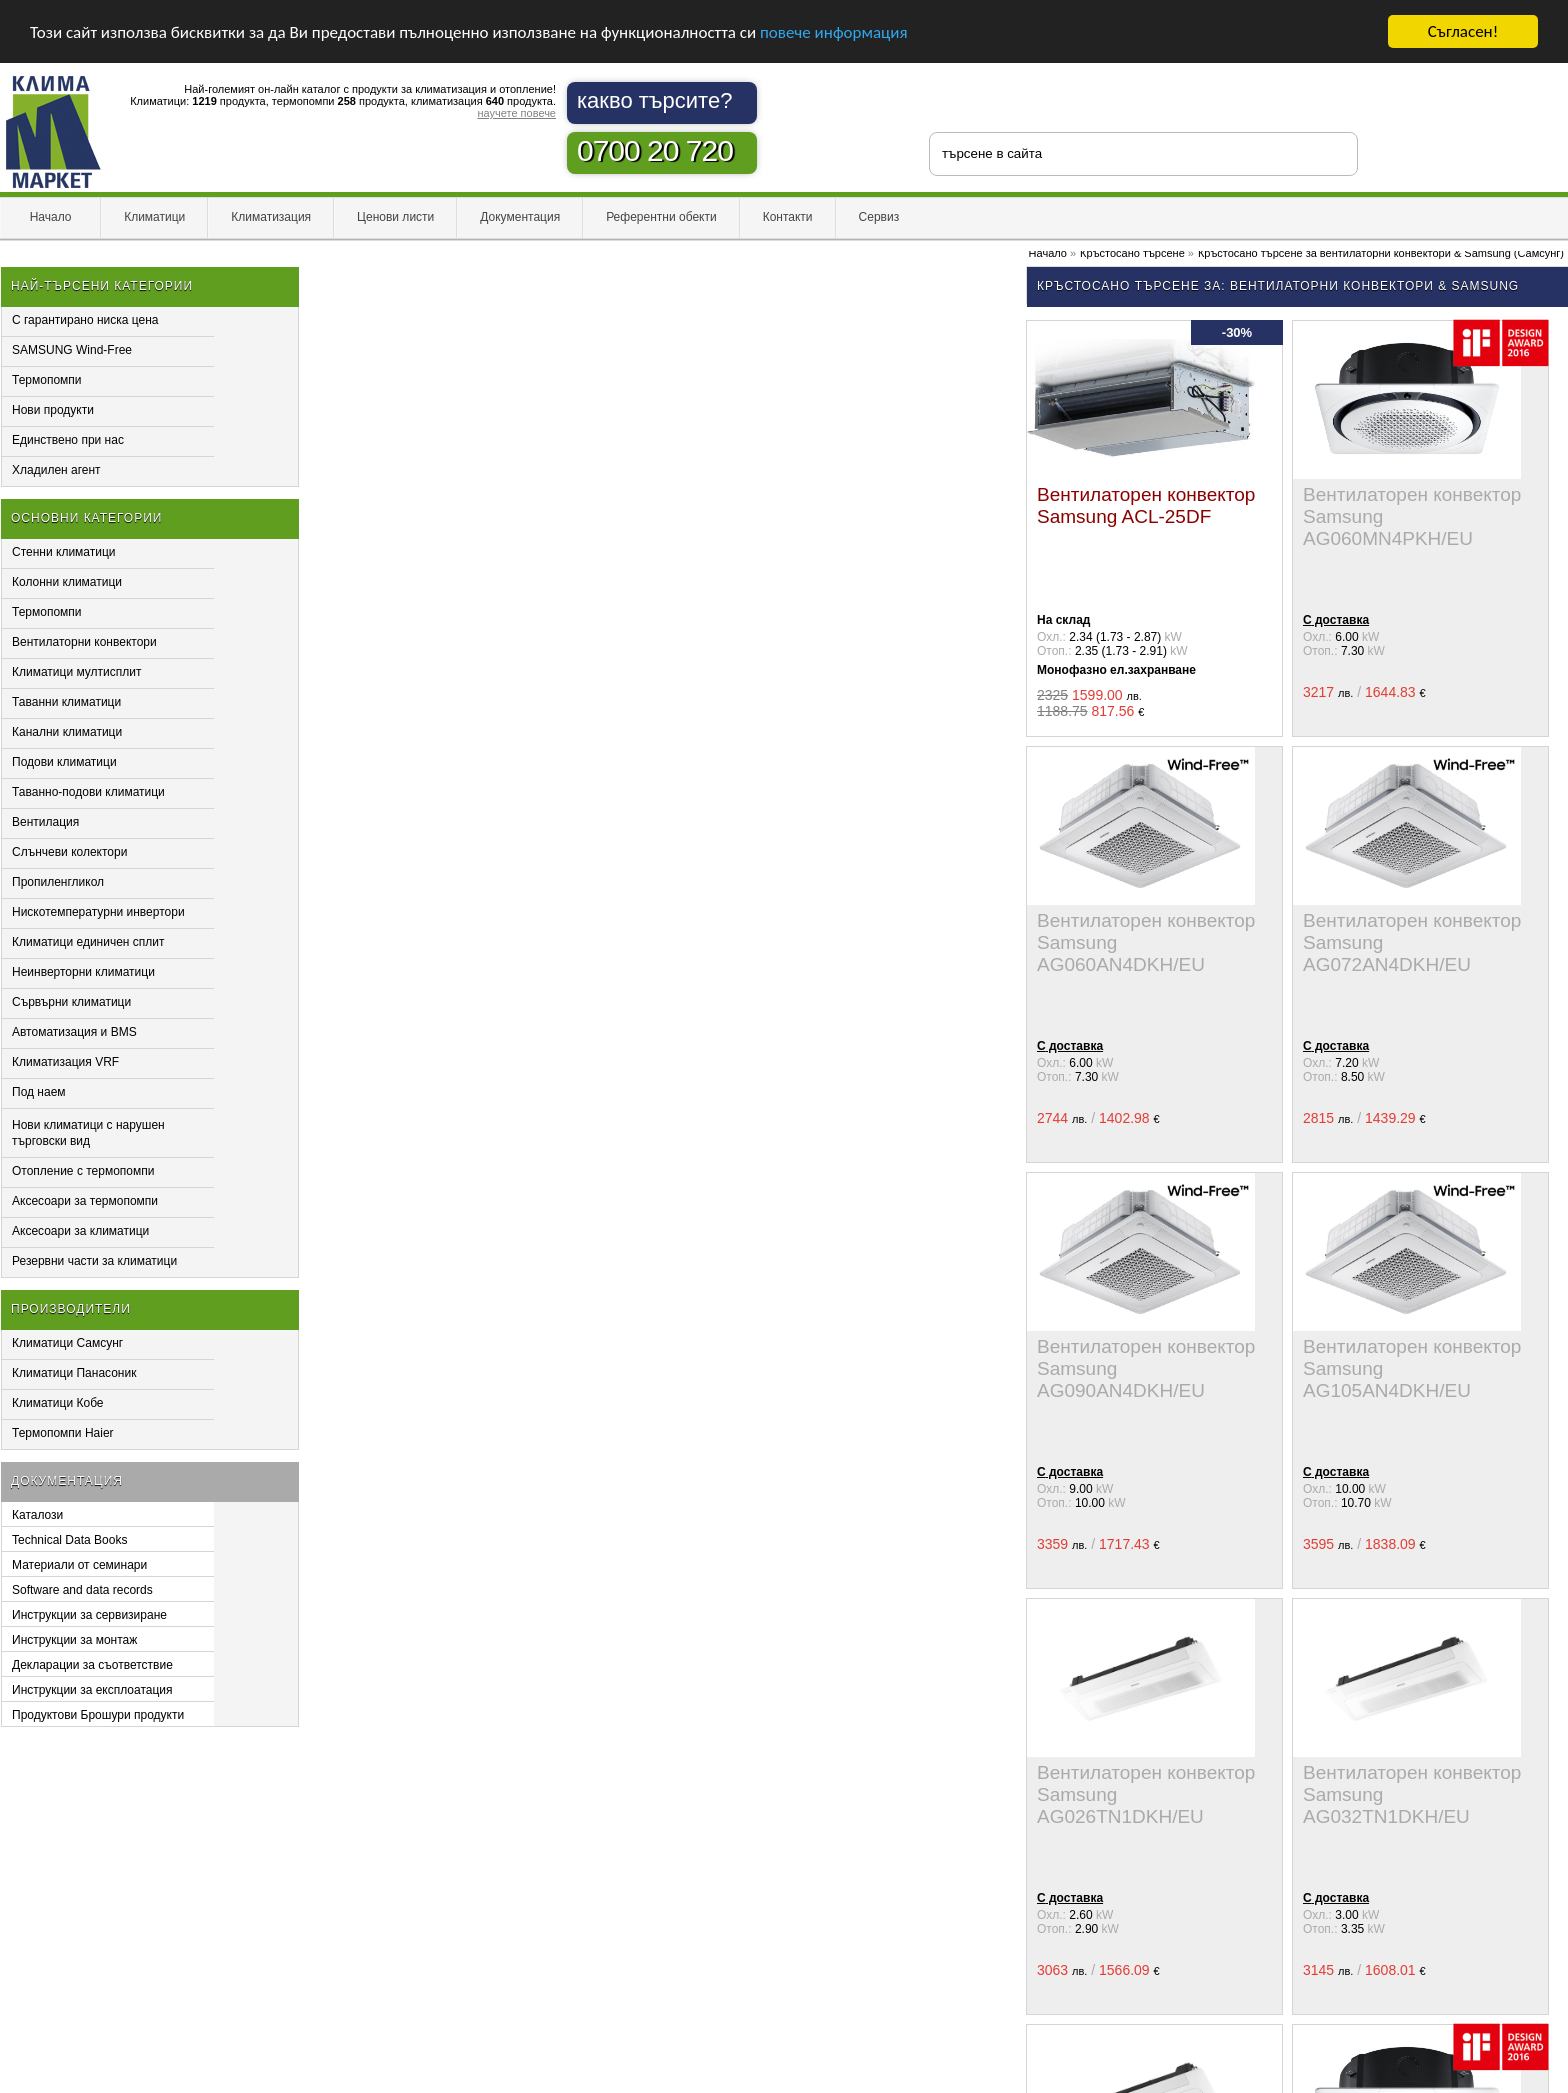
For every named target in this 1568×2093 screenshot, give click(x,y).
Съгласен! (1463, 31)
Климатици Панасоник (74, 1373)
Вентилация (45, 822)
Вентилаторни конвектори (84, 642)
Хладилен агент (56, 470)
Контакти (788, 217)
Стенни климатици (64, 552)
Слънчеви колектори (69, 852)
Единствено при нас (68, 440)
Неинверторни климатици (83, 972)
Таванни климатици (66, 702)
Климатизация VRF (65, 1062)
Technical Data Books (69, 1540)
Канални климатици (67, 732)
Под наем (39, 1092)
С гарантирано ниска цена (85, 320)
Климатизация (271, 217)
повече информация (834, 32)
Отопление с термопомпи (83, 1171)
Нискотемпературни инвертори (98, 912)
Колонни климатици (67, 582)
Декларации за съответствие (92, 1665)
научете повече (516, 113)
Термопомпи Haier (63, 1433)
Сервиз (879, 217)
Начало (50, 217)
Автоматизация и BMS (74, 1032)
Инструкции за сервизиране (89, 1615)
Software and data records (82, 1590)
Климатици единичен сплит (88, 942)
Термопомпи (47, 380)
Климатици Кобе (58, 1403)
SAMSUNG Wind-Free (72, 350)
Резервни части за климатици (94, 1261)
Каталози (37, 1515)
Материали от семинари (79, 1565)
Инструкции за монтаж (74, 1640)
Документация (520, 217)
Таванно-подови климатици (88, 792)
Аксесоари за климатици (80, 1231)
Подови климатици (64, 762)
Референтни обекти (661, 217)
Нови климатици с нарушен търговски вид (88, 1133)
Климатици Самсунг (67, 1343)
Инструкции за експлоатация (92, 1690)
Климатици (154, 217)
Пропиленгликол (58, 882)
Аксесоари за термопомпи (85, 1201)
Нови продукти (53, 410)
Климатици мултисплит (77, 672)
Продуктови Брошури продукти (98, 1715)
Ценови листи (395, 217)
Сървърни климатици (71, 1002)
